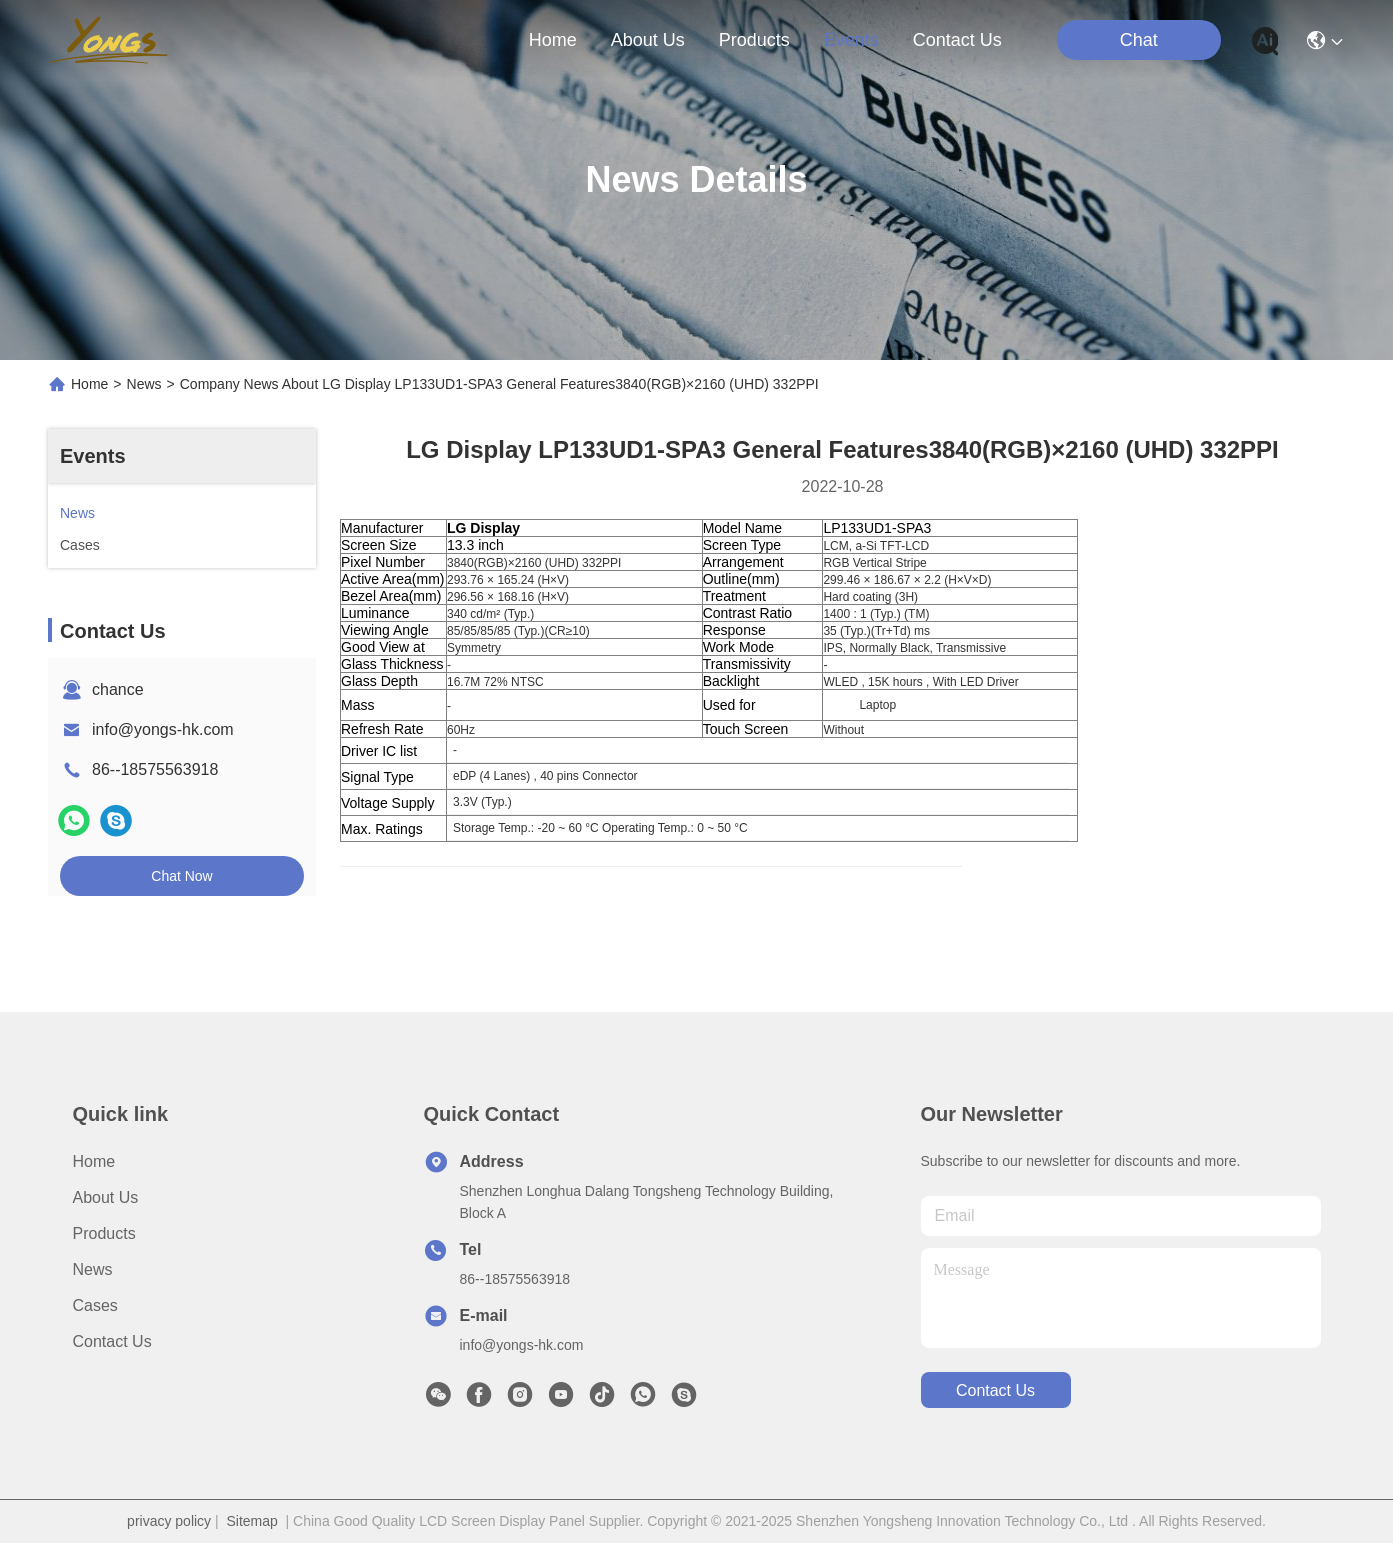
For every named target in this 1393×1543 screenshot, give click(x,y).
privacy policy (169, 1521)
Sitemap (251, 1521)
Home (553, 40)
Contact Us (112, 1341)
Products (104, 1233)
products (754, 40)
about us (648, 40)
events (851, 40)
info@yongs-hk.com (163, 729)
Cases (95, 1305)
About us (106, 1197)
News (144, 384)
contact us (957, 40)
